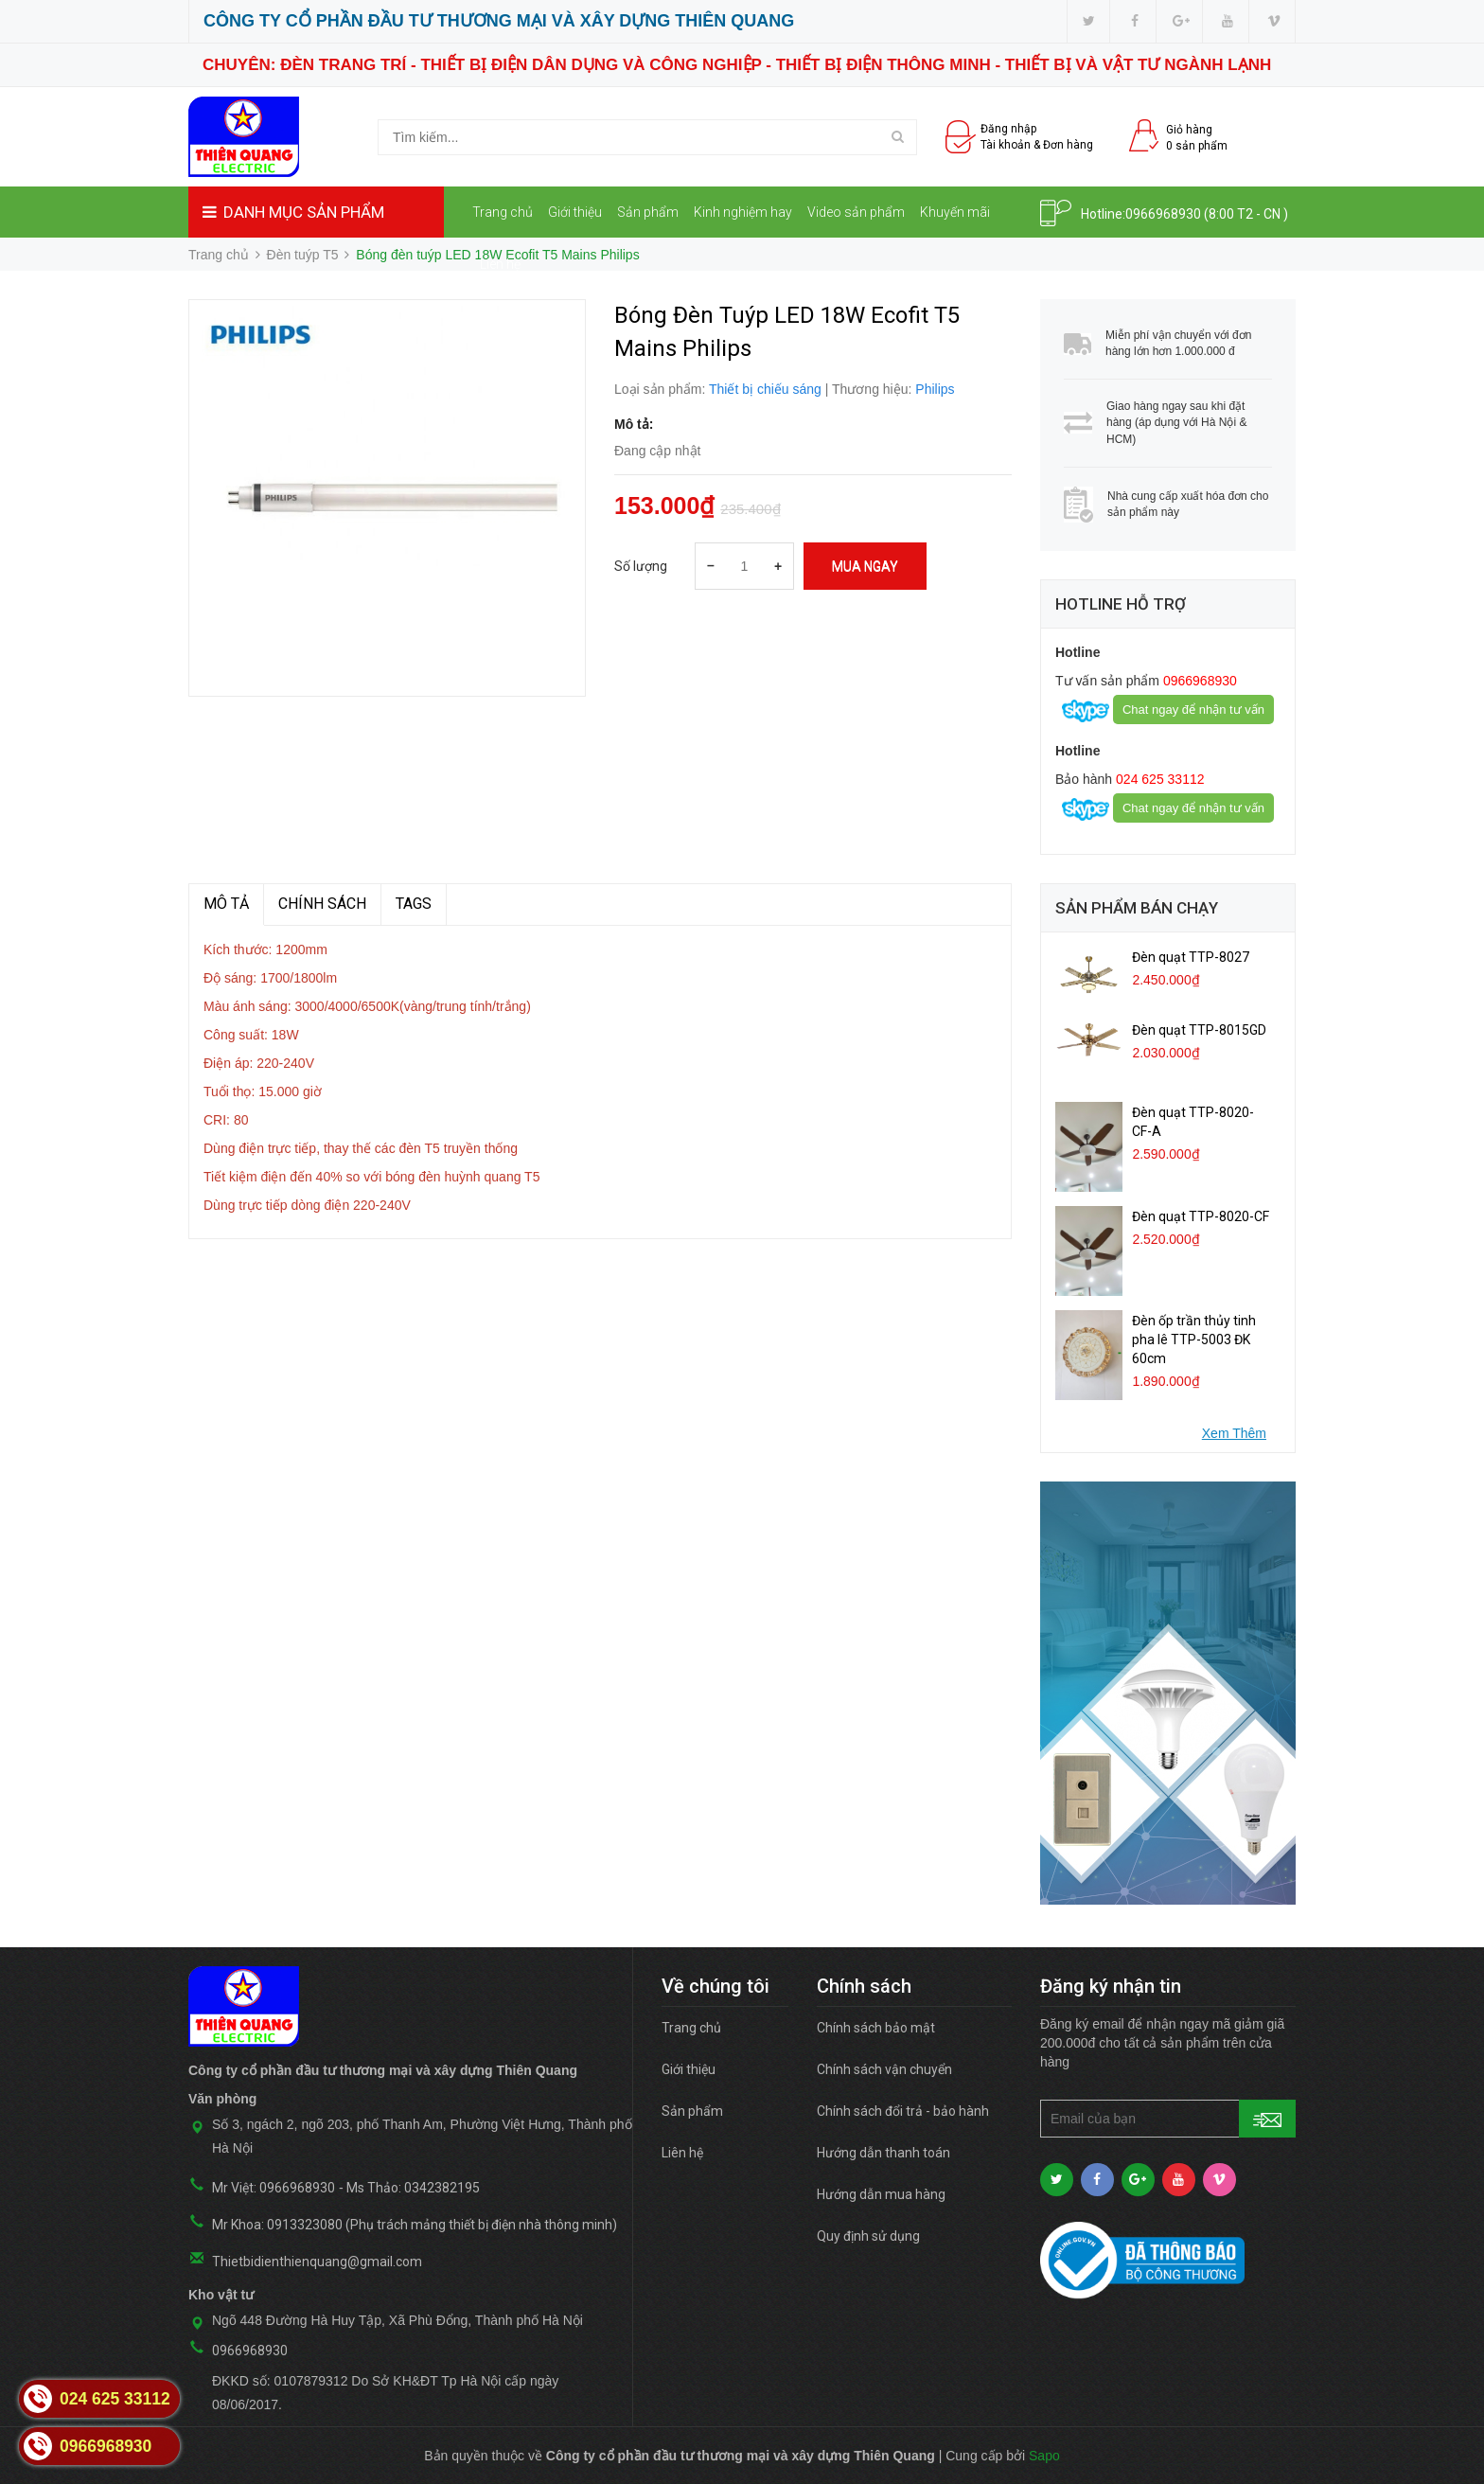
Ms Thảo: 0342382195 (413, 2187)
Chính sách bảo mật (876, 2027)
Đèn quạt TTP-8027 (1190, 957)
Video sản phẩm (856, 212)
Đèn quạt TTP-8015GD (1199, 1030)
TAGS (414, 904)
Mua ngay (865, 566)
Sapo (1044, 2455)
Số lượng (640, 566)
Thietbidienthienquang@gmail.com (317, 2261)
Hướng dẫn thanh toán (883, 2152)
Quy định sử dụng (868, 2236)
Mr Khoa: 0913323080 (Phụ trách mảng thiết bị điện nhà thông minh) (414, 2224)
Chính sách (322, 904)
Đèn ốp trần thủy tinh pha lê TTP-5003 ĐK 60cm (1194, 1339)
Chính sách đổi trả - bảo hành (903, 2111)
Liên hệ (500, 264)
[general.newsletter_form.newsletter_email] (1168, 2119)
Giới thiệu (575, 212)
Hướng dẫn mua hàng (881, 2194)
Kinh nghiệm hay (743, 212)
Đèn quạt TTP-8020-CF (1200, 1216)
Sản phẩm (648, 212)
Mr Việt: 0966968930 (273, 2187)
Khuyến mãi (955, 212)
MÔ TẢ (226, 904)
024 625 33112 (1158, 779)
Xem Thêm (1234, 1433)
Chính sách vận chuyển (884, 2069)
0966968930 (1163, 214)
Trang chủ (502, 212)
